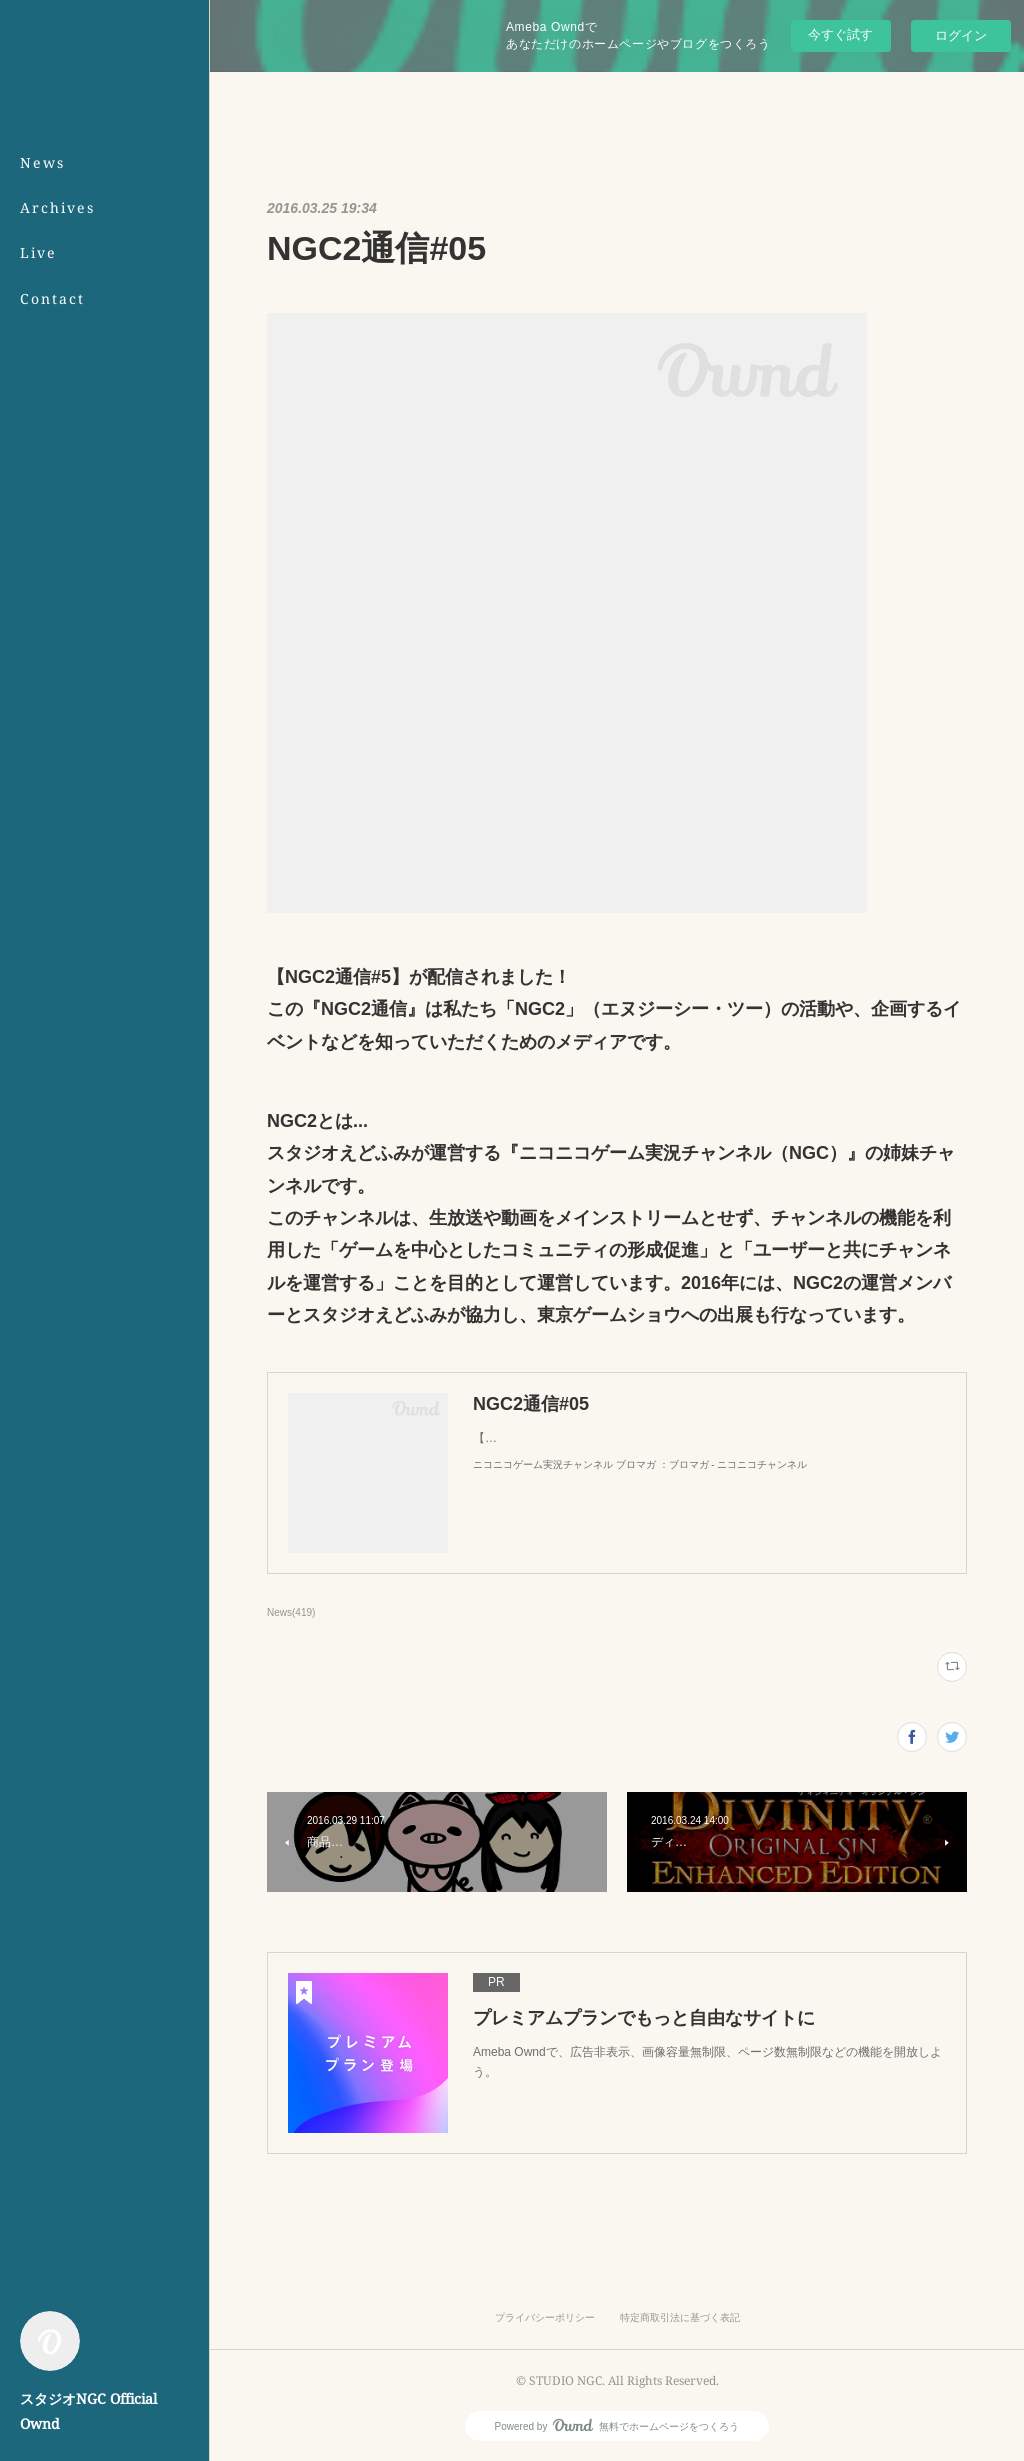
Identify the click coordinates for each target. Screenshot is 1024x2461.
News (42, 162)
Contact (52, 298)
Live (38, 252)
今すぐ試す (840, 34)
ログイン (961, 35)
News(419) (291, 1612)
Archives (57, 207)
